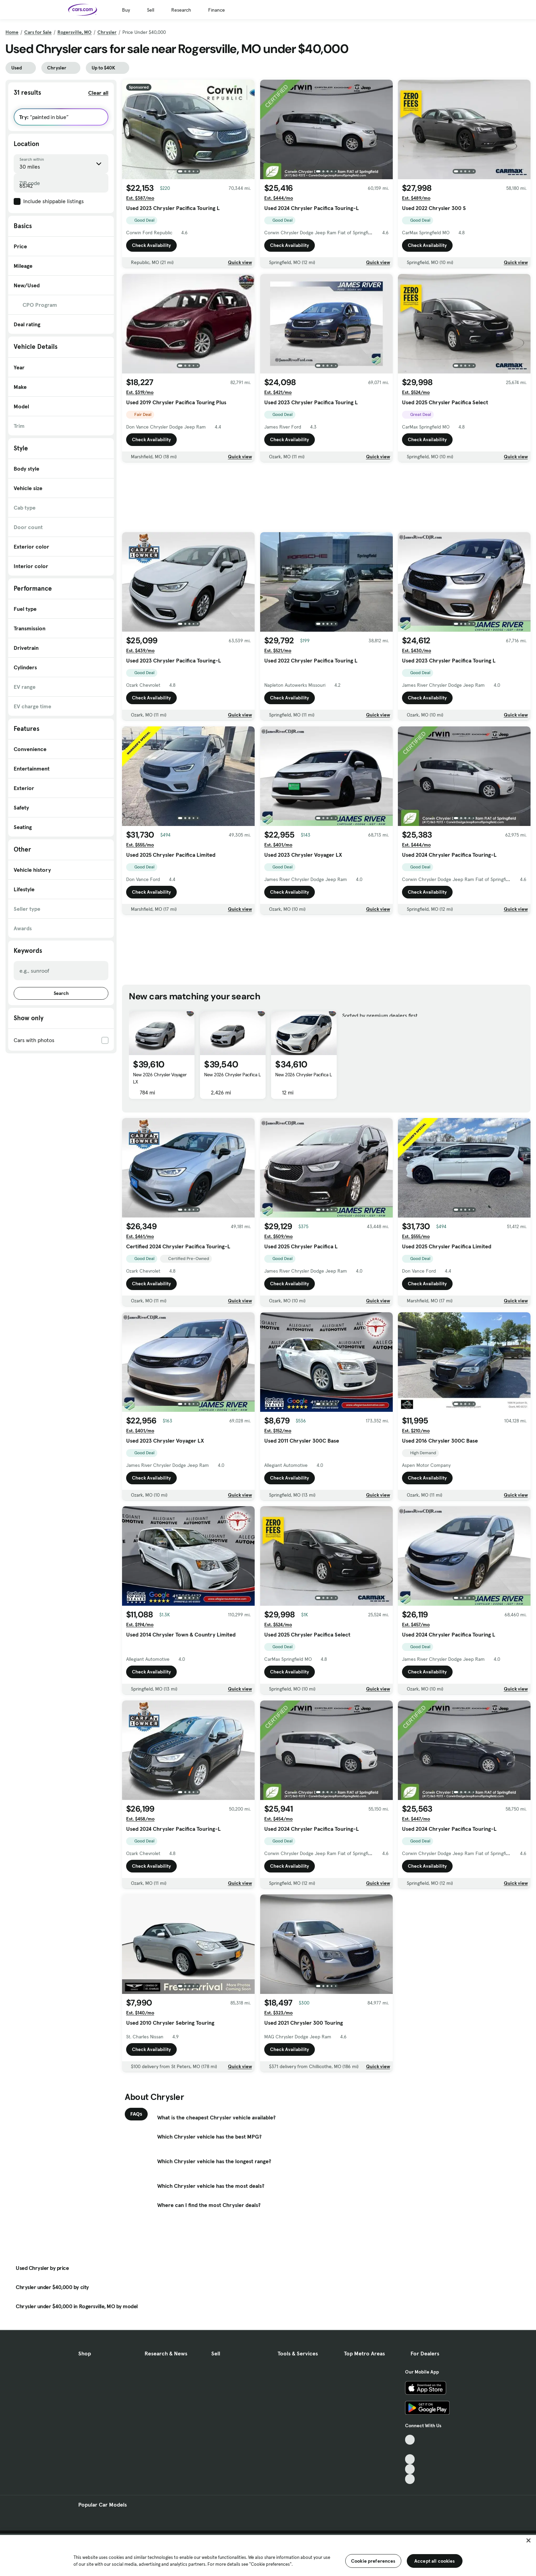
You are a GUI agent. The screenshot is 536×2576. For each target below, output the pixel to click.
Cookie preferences (373, 2561)
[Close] (528, 2540)
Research (181, 10)
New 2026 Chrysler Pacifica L (232, 1075)
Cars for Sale (38, 32)
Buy (126, 10)
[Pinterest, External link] (410, 2479)
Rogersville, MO (74, 32)
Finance (216, 10)
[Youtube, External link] (410, 2459)
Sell (150, 10)
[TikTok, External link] (410, 2440)
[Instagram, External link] (410, 2469)
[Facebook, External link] (410, 2450)
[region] (268, 2555)
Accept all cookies (434, 2561)
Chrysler (107, 32)
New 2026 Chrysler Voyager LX (160, 1078)
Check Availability (151, 245)
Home (11, 32)
